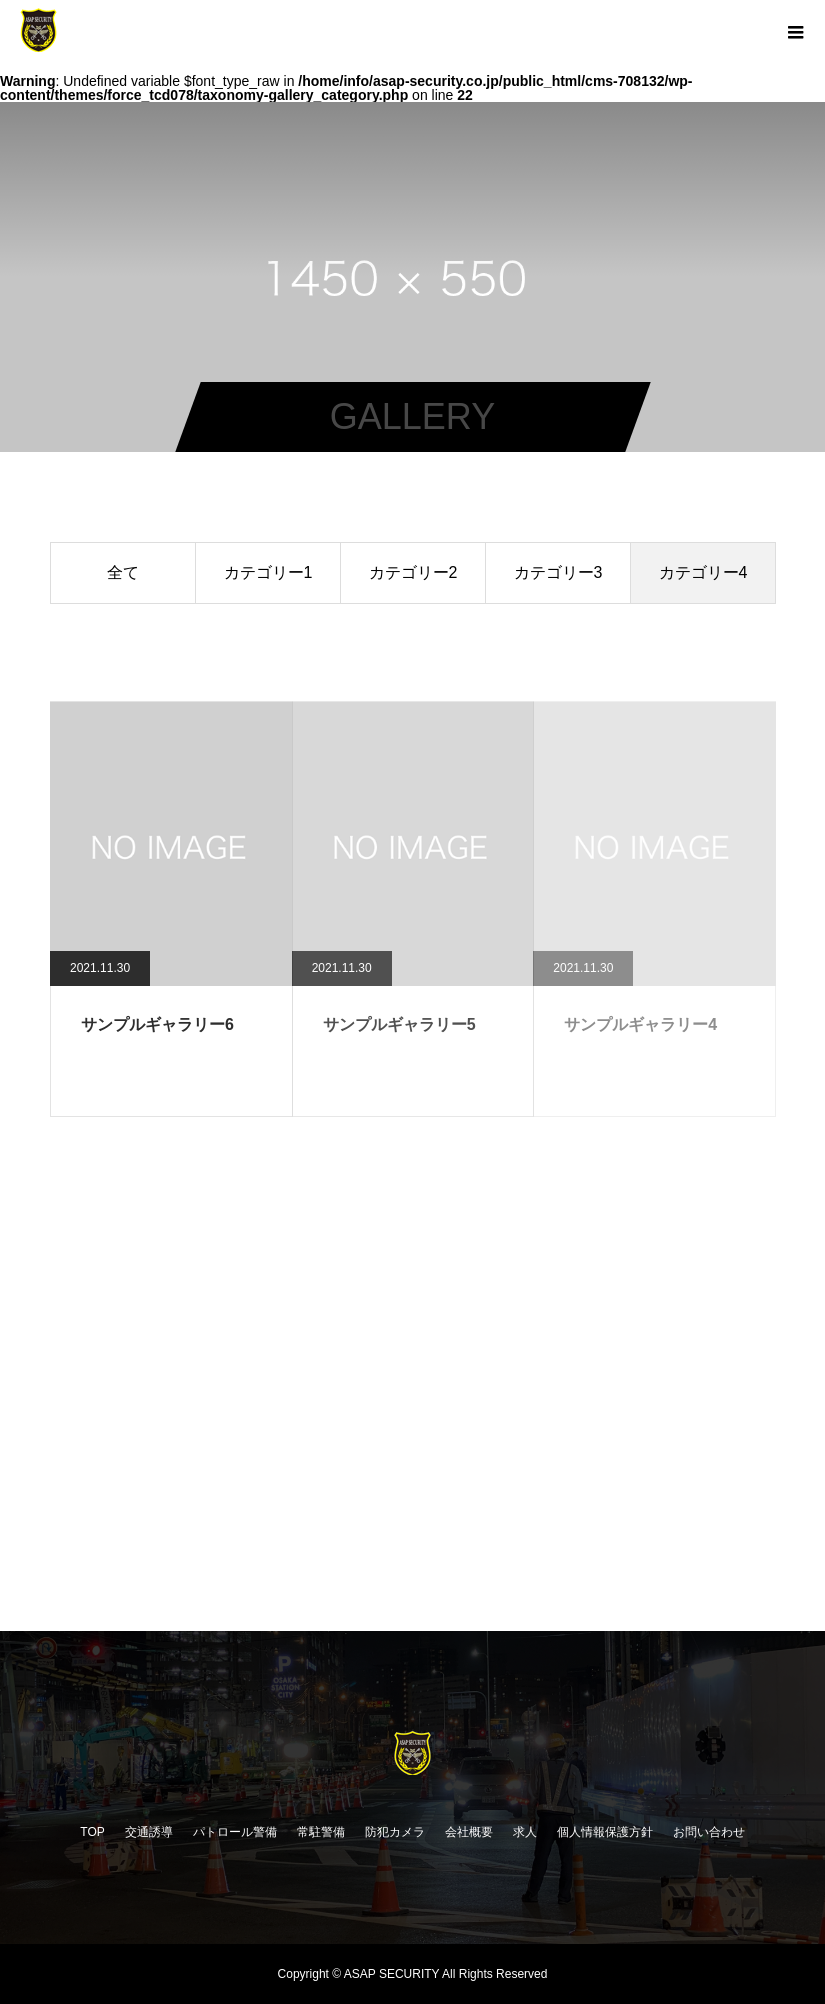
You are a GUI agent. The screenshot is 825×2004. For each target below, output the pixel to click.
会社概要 (469, 1832)
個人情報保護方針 (605, 1832)
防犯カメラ (395, 1832)
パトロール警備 (235, 1832)
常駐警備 (321, 1832)
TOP (92, 1832)
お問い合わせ (709, 1832)
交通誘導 (149, 1832)
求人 (525, 1832)
